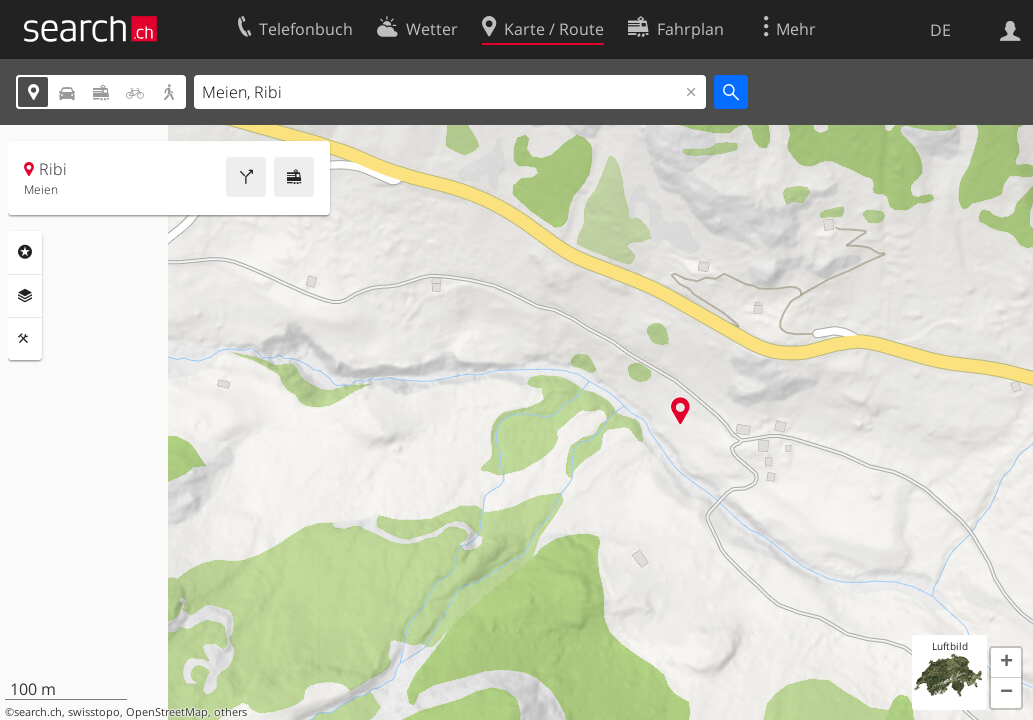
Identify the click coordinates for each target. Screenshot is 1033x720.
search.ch (38, 712)
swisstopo (94, 712)
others (230, 712)
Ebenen (25, 296)
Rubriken (25, 252)
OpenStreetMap (167, 712)
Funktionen (25, 339)
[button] (1006, 663)
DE (940, 30)
